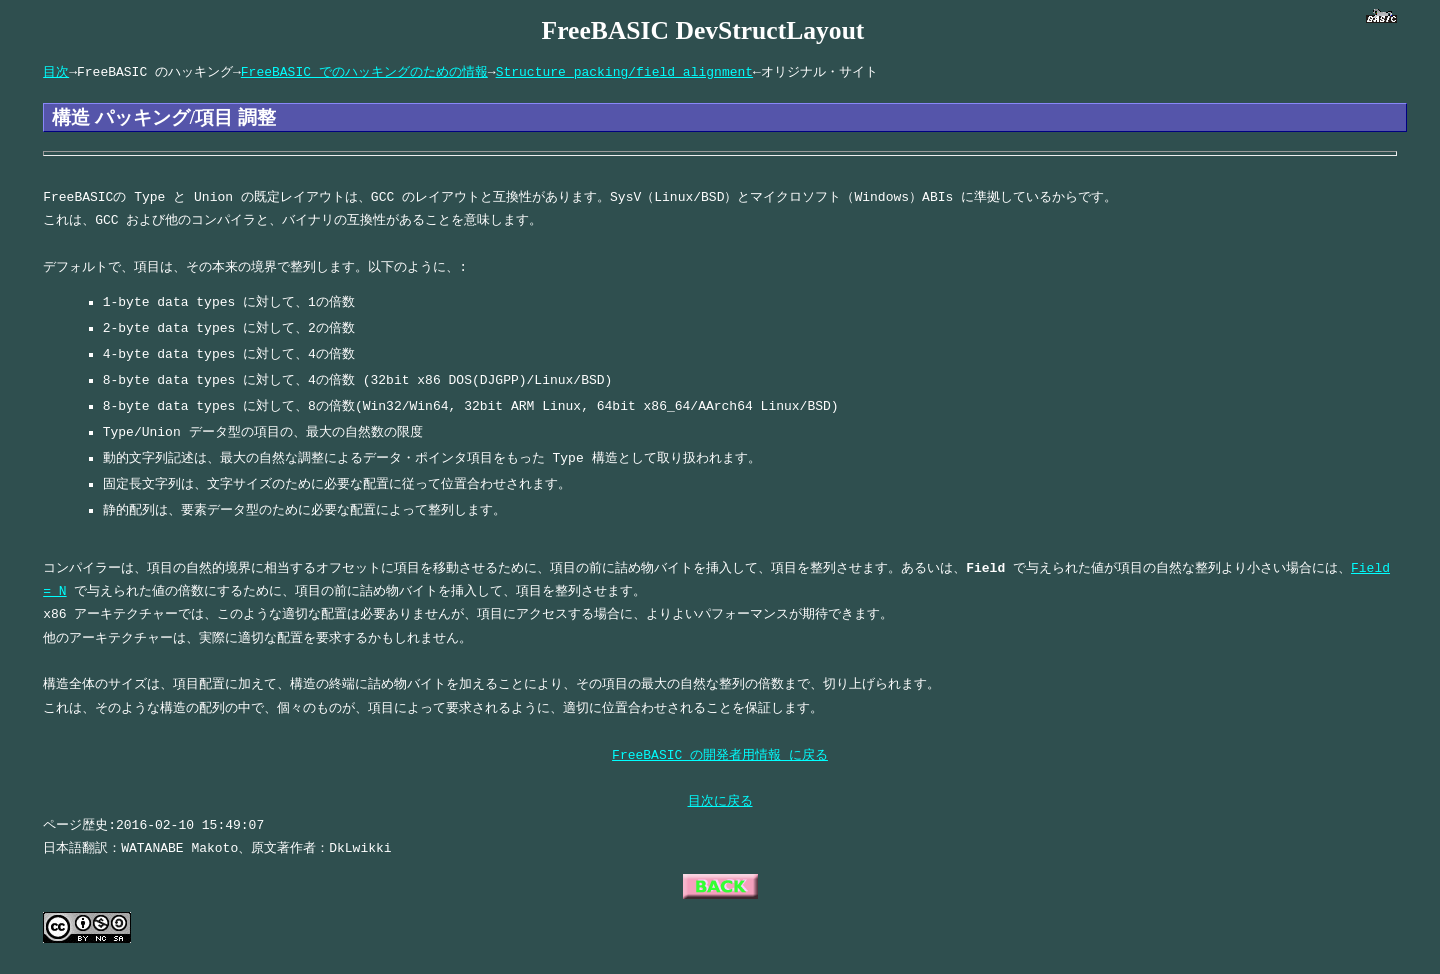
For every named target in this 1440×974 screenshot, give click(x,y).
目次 (56, 72)
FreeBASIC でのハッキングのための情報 (364, 72)
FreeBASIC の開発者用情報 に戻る (720, 755)
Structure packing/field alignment (624, 72)
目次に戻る (720, 801)
